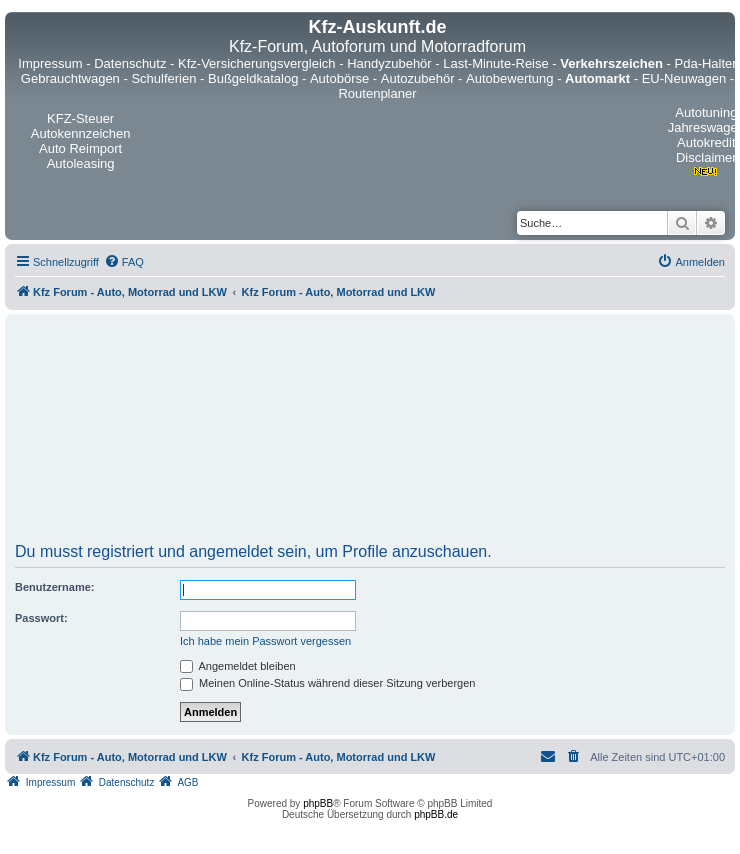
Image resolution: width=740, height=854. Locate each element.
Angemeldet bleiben (238, 666)
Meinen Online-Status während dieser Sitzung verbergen (327, 683)
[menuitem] (124, 262)
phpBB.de (436, 814)
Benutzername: (54, 587)
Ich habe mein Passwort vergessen (265, 641)
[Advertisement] (370, 435)
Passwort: (41, 618)
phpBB (318, 803)
